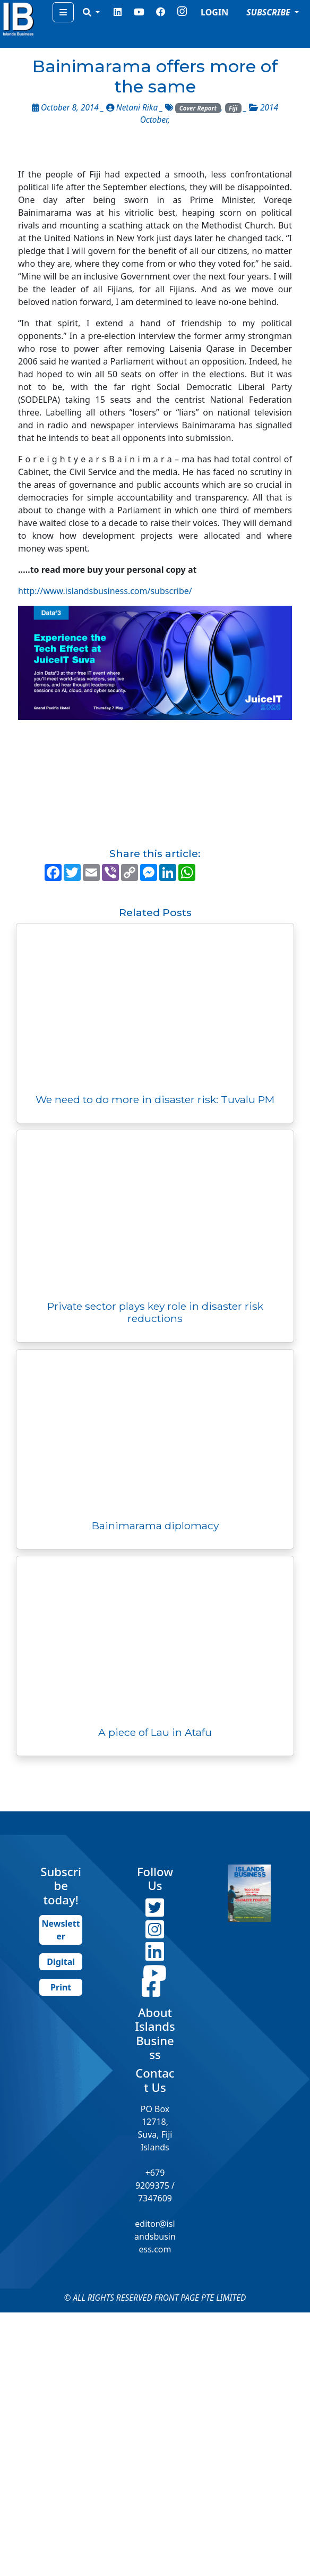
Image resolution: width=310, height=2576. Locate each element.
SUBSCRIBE (269, 12)
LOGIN (214, 12)
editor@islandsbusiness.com (155, 2236)
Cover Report (198, 108)
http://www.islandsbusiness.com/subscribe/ (105, 591)
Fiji (233, 108)
